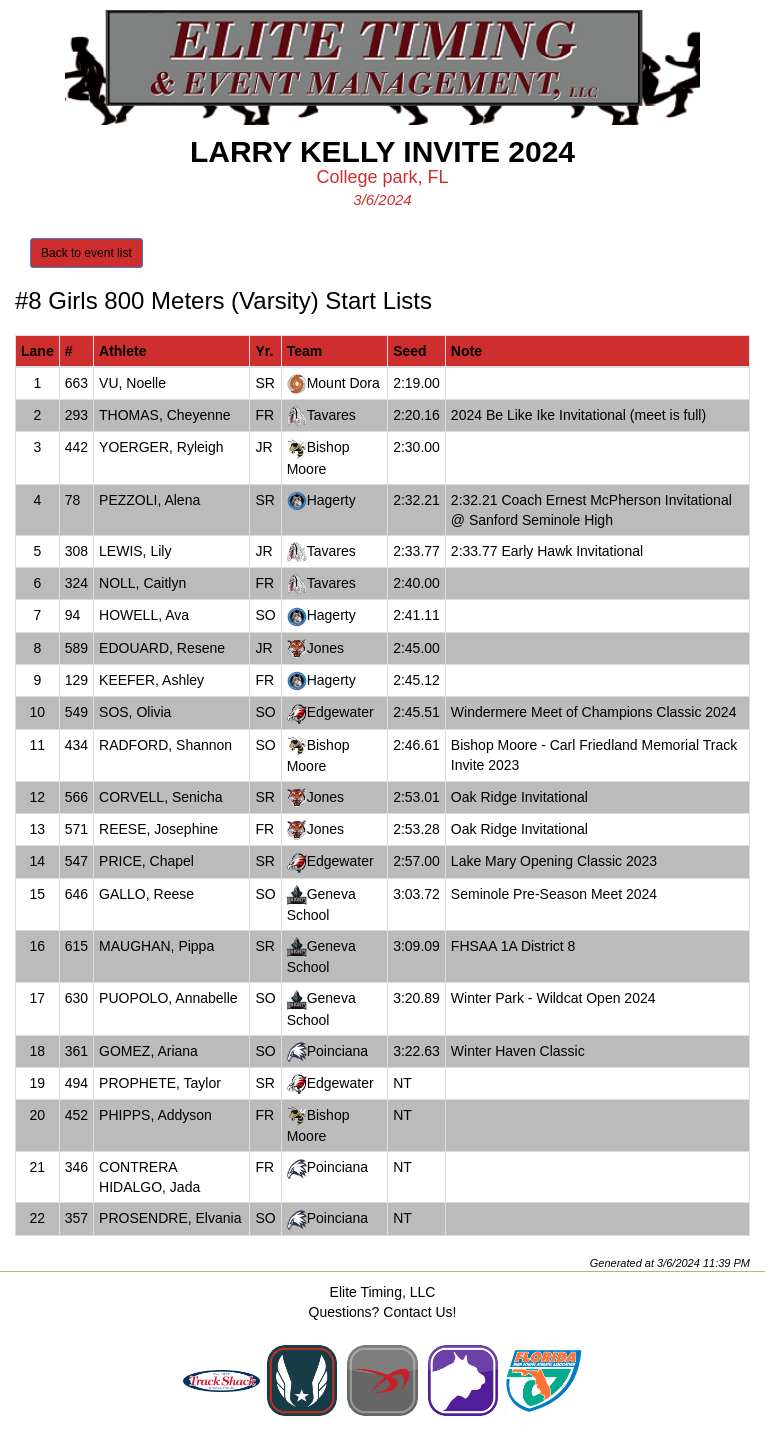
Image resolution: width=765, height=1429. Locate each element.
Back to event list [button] (86, 253)
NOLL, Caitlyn (142, 583)
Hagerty (331, 500)
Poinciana (338, 1051)
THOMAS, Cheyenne (165, 415)
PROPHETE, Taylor (160, 1083)
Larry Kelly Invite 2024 (382, 151)
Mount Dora (343, 383)
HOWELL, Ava (144, 615)
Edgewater (340, 712)
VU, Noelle (132, 383)
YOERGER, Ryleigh (161, 447)
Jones (325, 648)
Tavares (331, 415)
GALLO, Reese (146, 894)
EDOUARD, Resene (162, 648)
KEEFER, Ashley (151, 680)
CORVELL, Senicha (160, 797)
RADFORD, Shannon (165, 745)
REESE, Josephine (158, 829)
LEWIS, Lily (135, 551)
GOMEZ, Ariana (148, 1051)
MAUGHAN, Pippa (156, 946)
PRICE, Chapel (146, 861)
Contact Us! (419, 1312)
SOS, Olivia (135, 712)
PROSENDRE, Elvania (170, 1218)
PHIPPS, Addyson (155, 1115)
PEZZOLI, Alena (149, 500)
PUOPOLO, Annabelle (168, 998)
